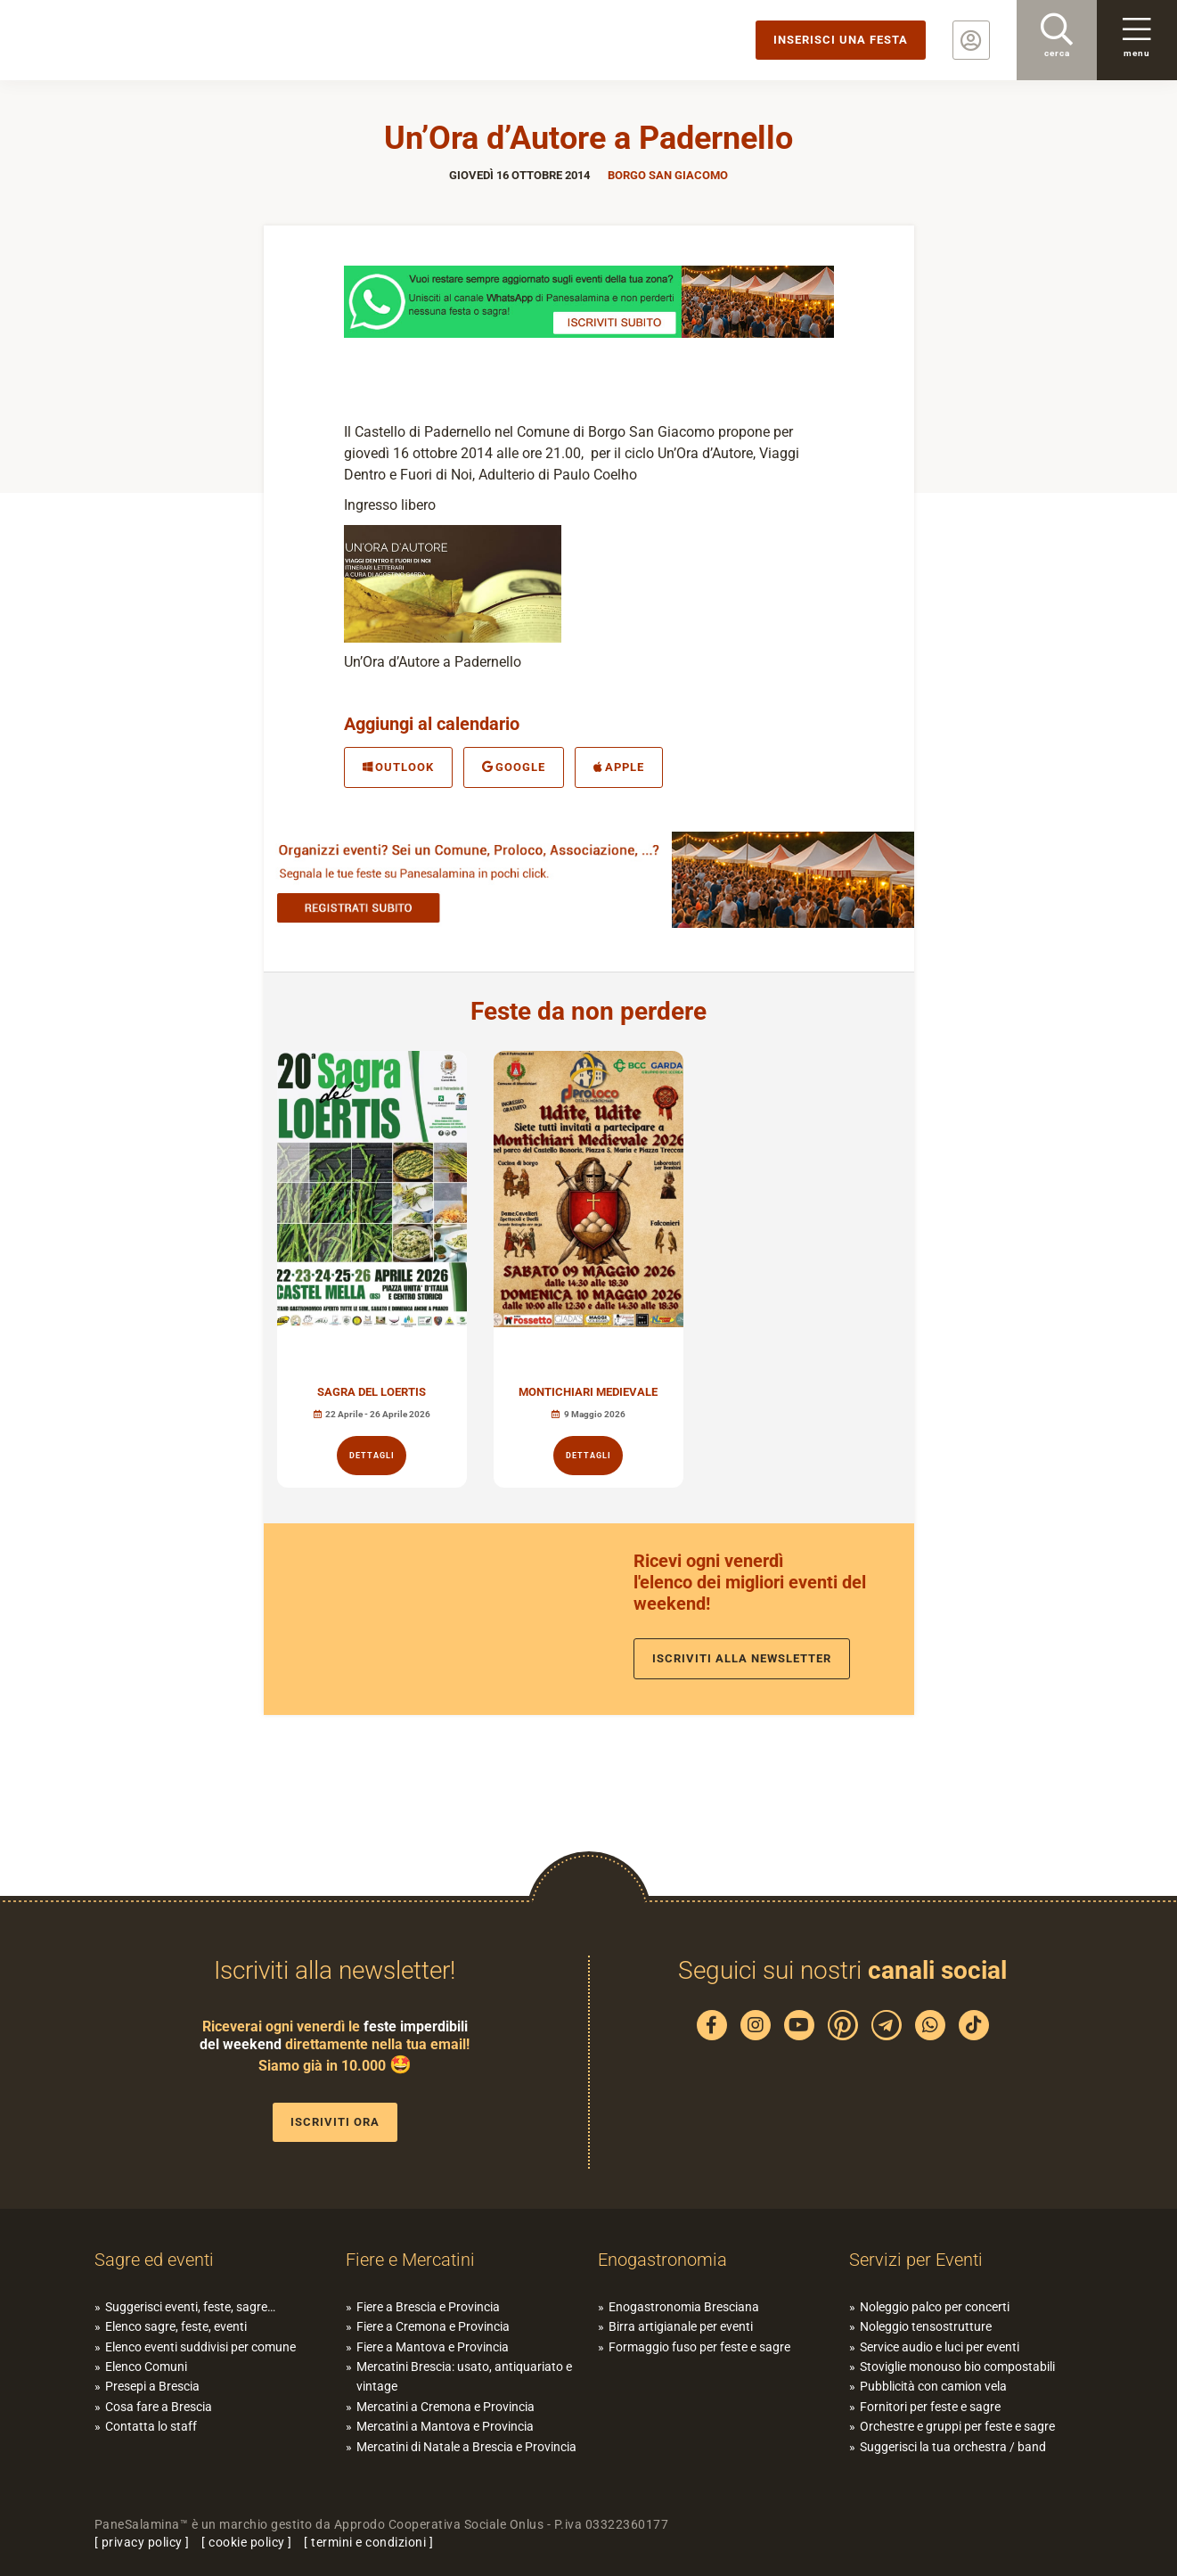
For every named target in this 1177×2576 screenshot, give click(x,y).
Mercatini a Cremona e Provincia (445, 2407)
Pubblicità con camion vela (933, 2386)
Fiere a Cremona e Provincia (433, 2326)
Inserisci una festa (840, 39)
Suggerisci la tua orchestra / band (953, 2447)
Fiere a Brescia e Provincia (428, 2307)
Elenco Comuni (146, 2366)
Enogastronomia (662, 2259)
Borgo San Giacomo (668, 175)
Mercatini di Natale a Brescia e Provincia (466, 2447)
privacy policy (142, 2542)
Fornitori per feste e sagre (930, 2407)
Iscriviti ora (335, 2122)
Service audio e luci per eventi (939, 2347)
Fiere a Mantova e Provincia (432, 2347)
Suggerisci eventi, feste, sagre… (190, 2307)
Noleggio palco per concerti (934, 2307)
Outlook (398, 767)
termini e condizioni (368, 2542)
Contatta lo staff (151, 2426)
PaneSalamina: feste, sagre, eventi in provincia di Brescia (138, 40)
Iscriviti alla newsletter (741, 1658)
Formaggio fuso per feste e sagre (699, 2347)
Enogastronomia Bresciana (684, 2307)
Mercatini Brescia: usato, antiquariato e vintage (464, 2376)
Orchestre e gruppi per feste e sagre (957, 2426)
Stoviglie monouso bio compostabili (957, 2366)
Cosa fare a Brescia (158, 2407)
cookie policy (246, 2542)
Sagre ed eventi (154, 2259)
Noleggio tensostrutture (926, 2326)
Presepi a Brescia (152, 2386)
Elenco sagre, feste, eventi (176, 2326)
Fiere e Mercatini (410, 2259)
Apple (618, 767)
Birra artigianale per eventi (681, 2326)
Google (513, 767)
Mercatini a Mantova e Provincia (445, 2426)
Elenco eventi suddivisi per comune (200, 2347)
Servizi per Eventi (916, 2259)
